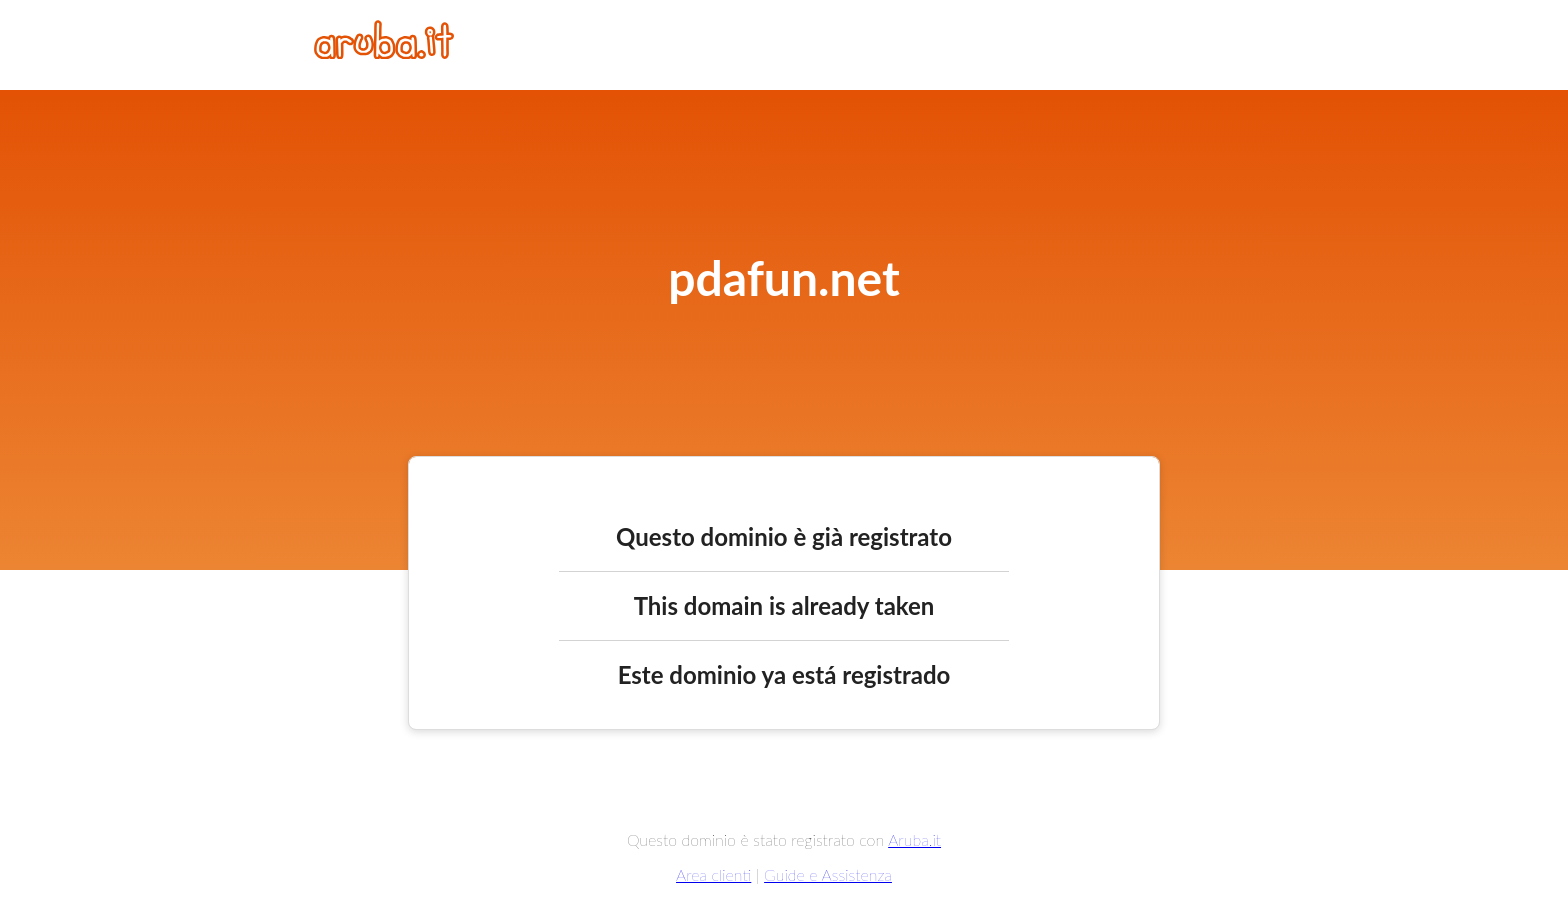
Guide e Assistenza (828, 874)
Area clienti (713, 874)
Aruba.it (914, 839)
